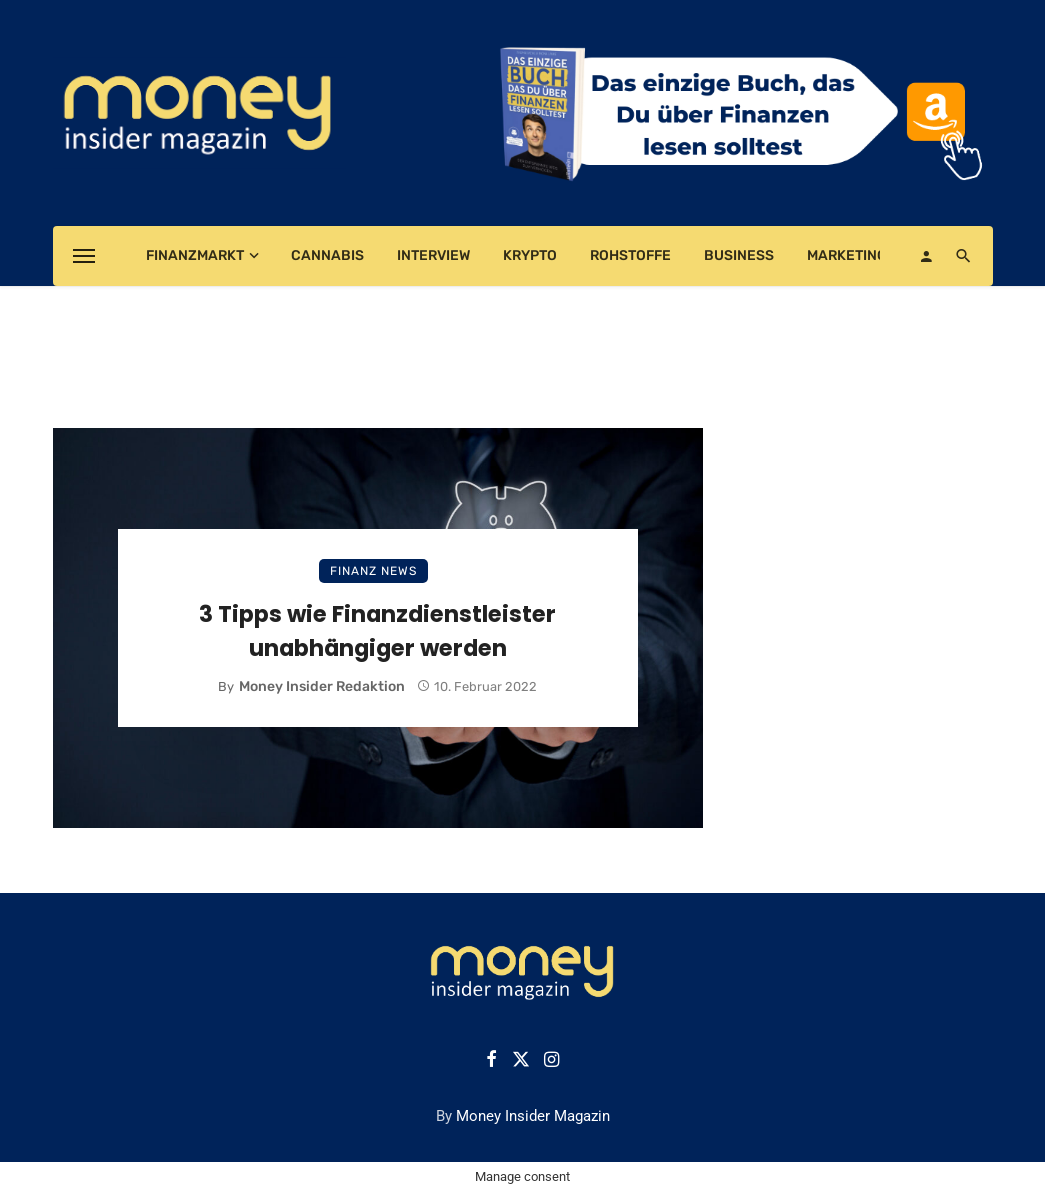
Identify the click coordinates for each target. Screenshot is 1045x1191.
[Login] (926, 256)
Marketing (847, 255)
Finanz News (373, 571)
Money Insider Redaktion (322, 686)
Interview (433, 255)
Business (739, 255)
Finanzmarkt (195, 255)
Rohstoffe (630, 255)
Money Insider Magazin (533, 1116)
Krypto (530, 255)
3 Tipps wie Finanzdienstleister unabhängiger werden (377, 631)
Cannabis (327, 255)
